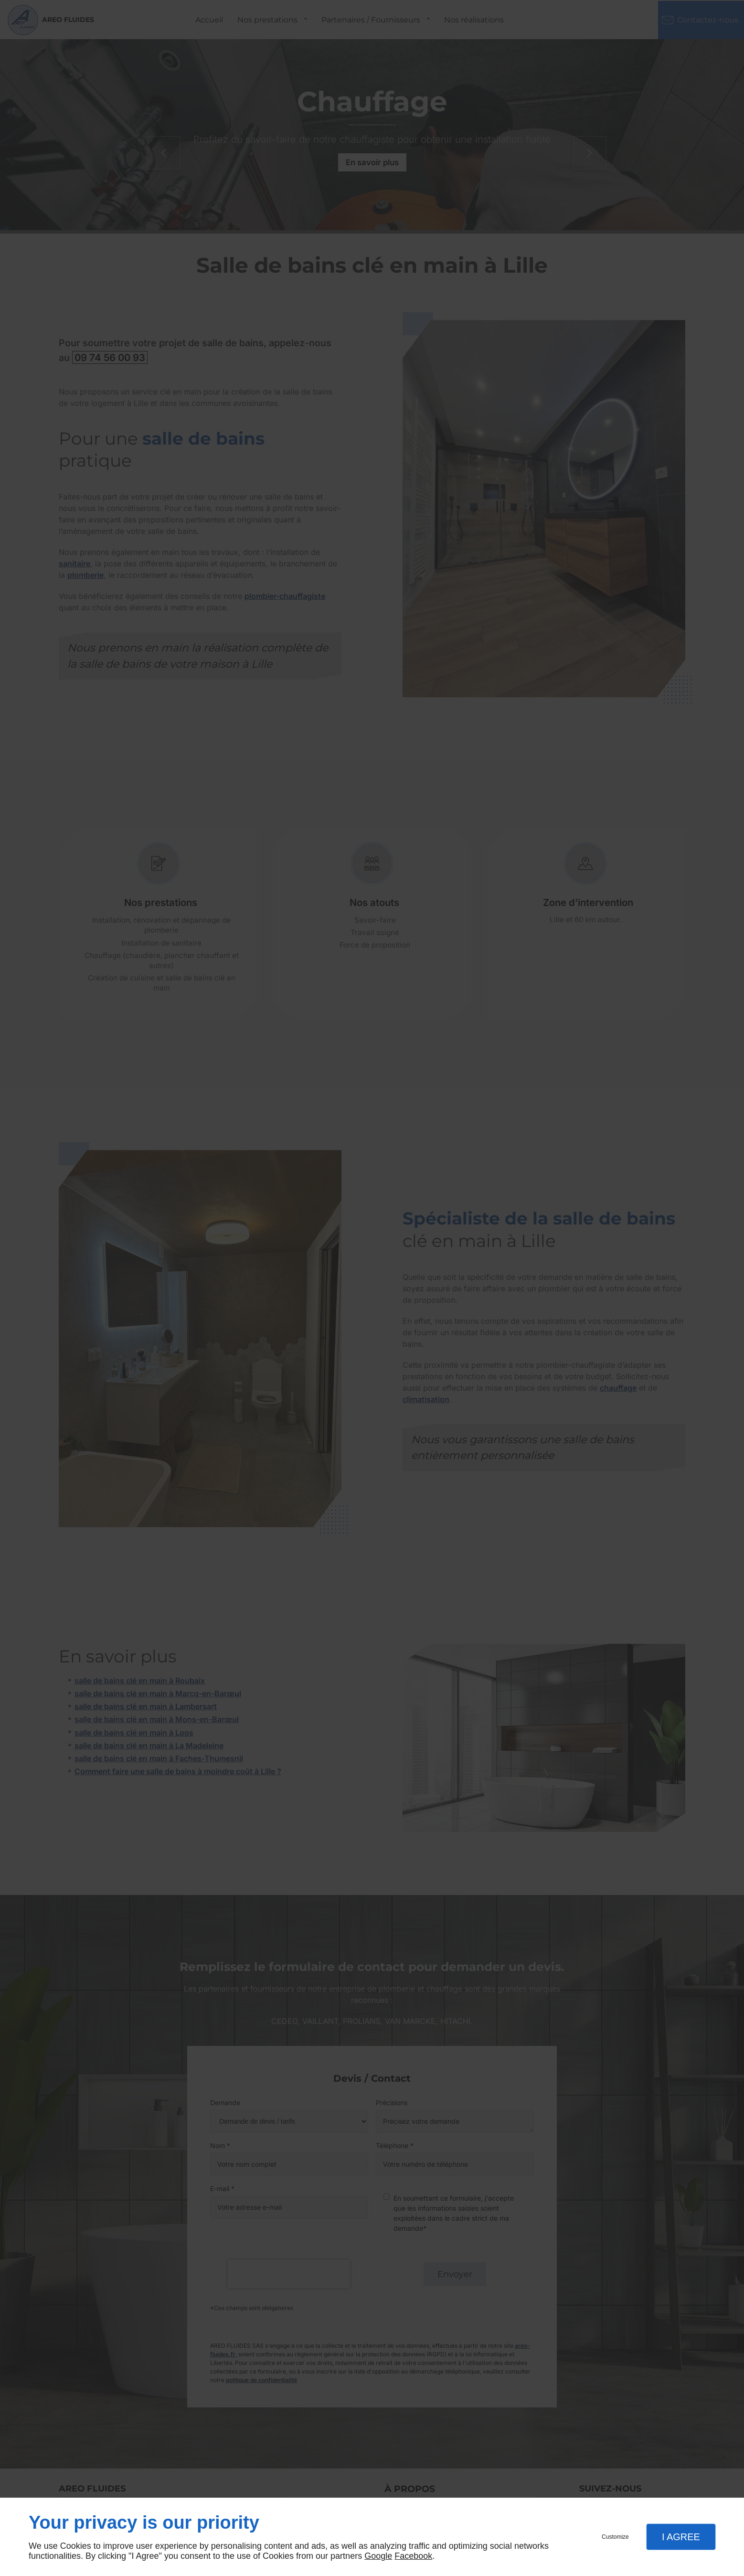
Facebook (413, 2556)
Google (378, 2556)
